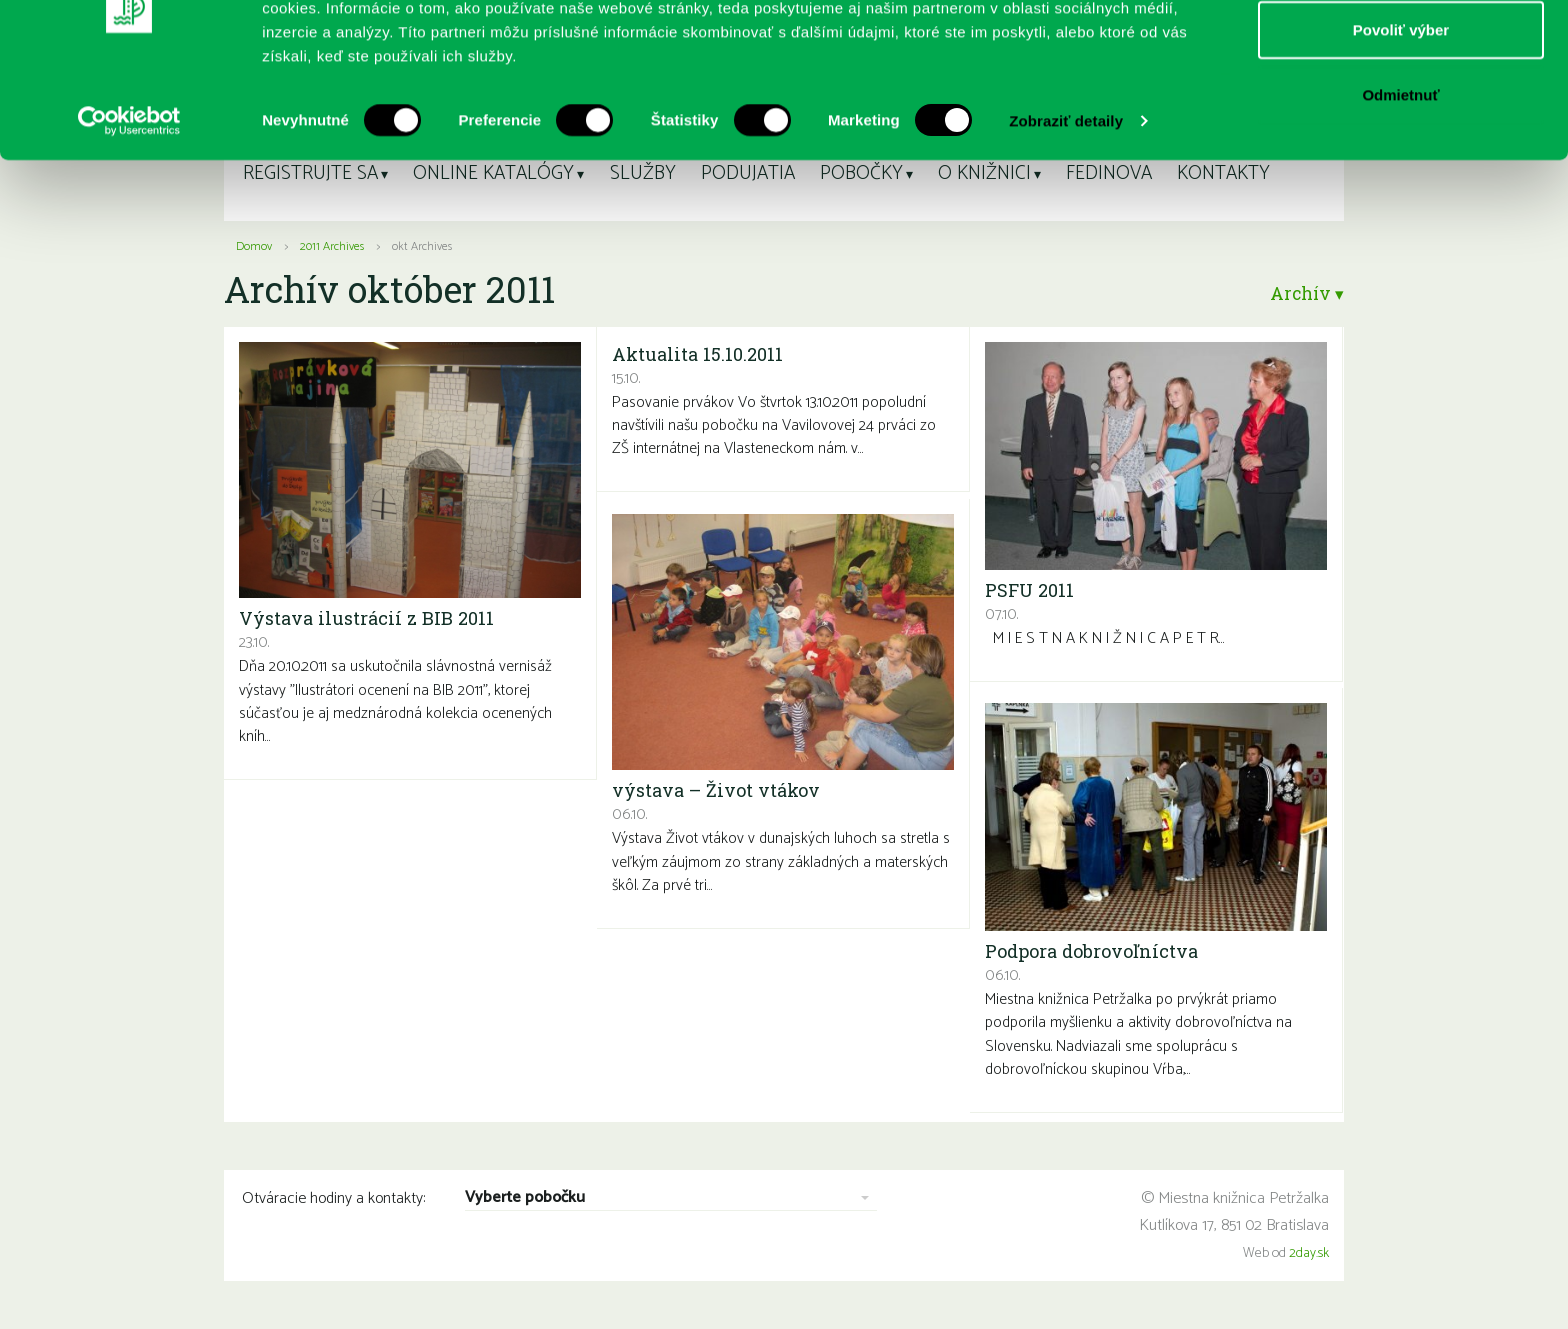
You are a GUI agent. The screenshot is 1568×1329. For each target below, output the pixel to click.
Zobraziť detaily (1066, 209)
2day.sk (1309, 1253)
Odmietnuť (1400, 183)
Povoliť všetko (1401, 52)
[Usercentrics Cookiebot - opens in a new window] (129, 210)
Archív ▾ (1304, 293)
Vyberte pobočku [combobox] (525, 1198)
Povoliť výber (1401, 118)
